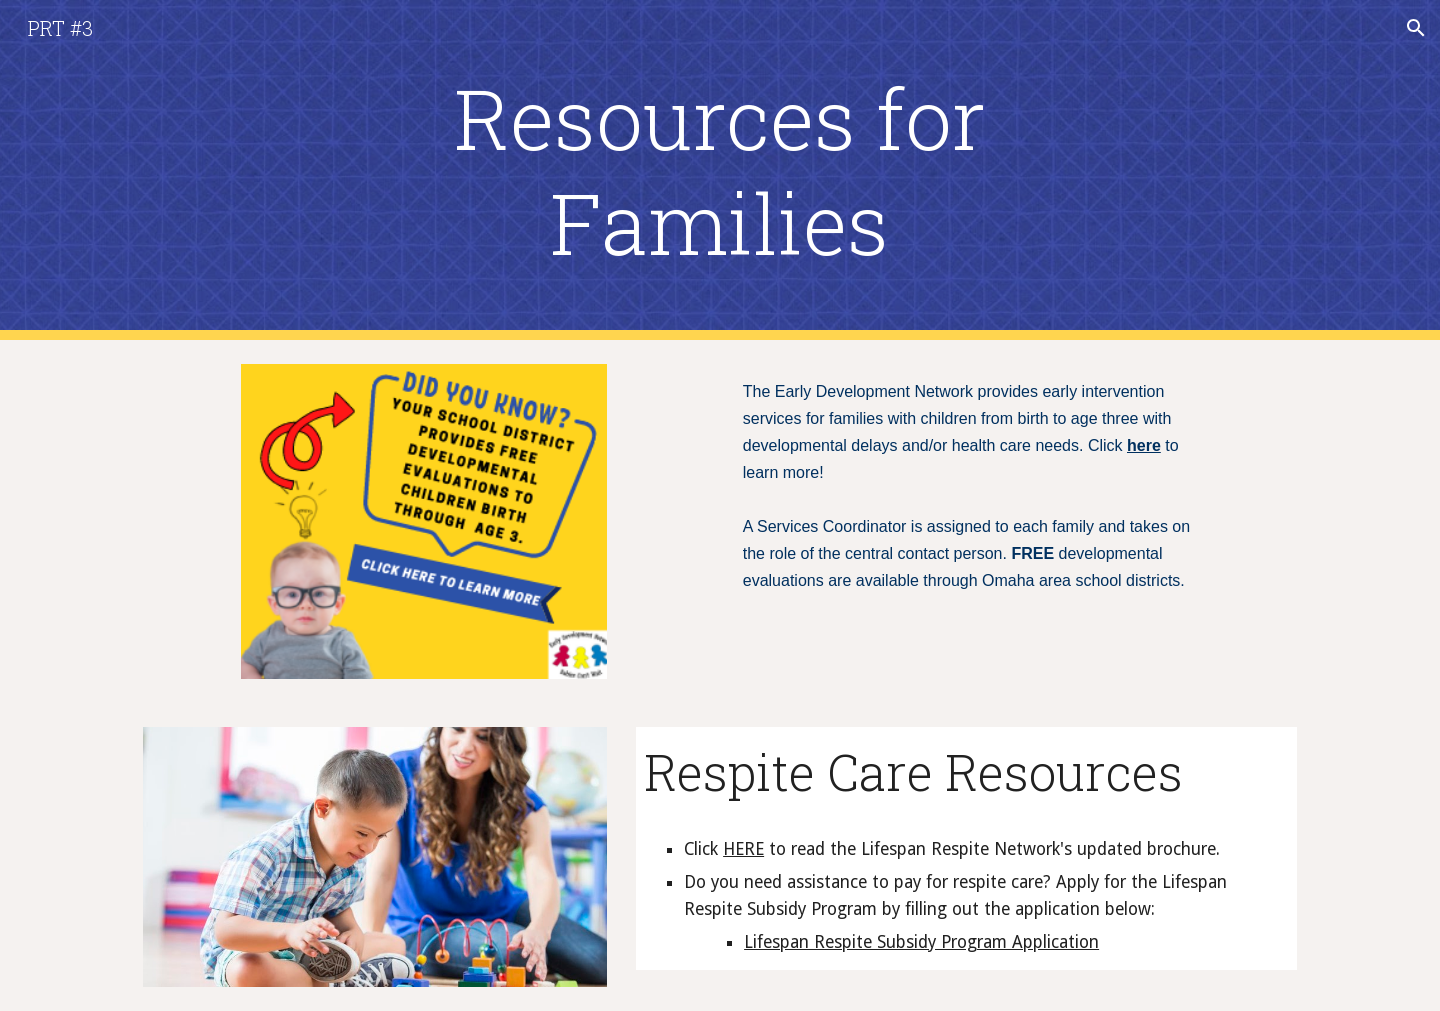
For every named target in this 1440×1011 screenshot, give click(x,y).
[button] (1416, 28)
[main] (720, 170)
